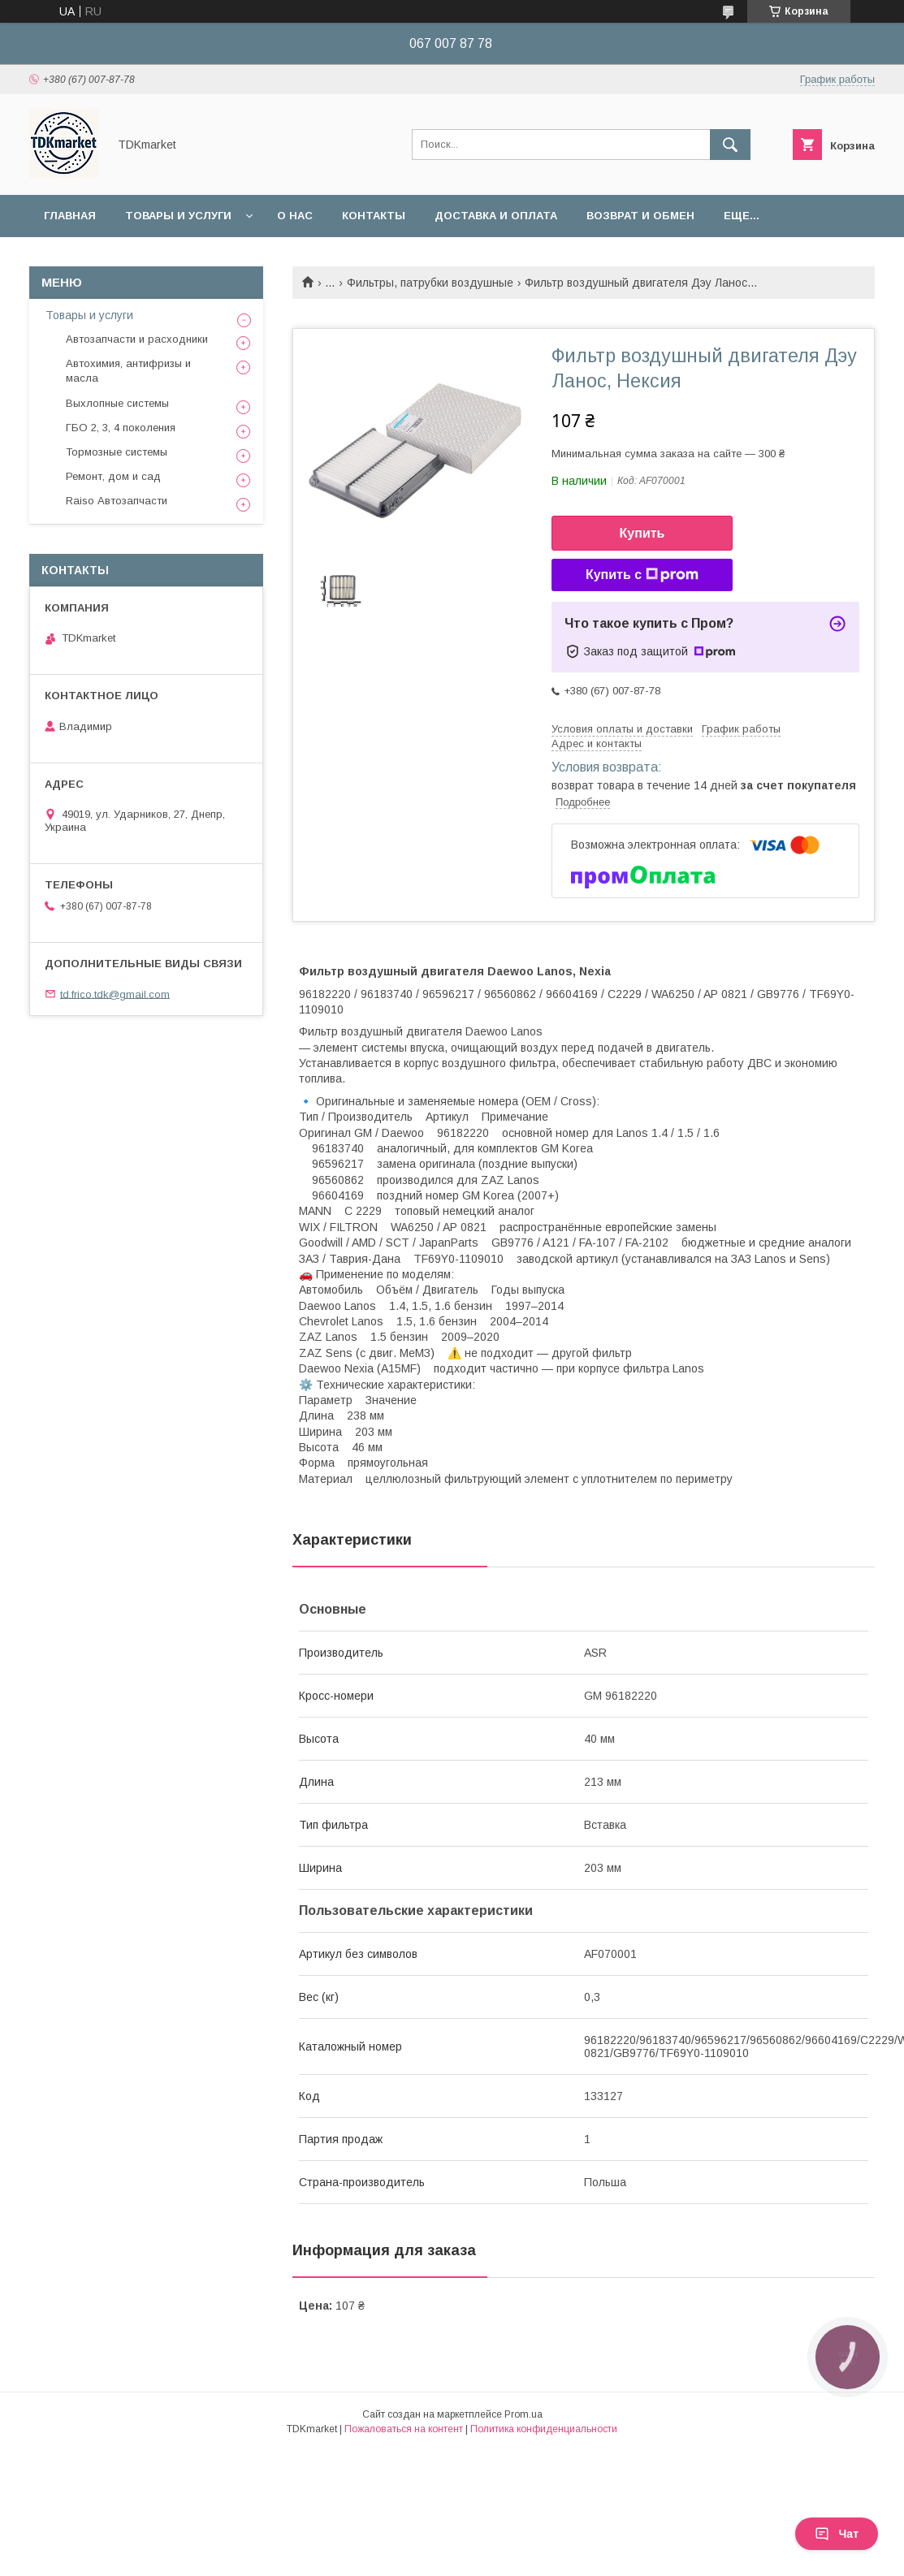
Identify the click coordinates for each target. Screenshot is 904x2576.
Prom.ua (523, 2414)
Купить (642, 533)
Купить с (642, 575)
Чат (837, 2533)
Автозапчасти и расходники (137, 339)
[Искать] (730, 144)
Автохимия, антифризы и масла (128, 370)
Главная (70, 216)
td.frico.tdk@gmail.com (115, 994)
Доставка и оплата (496, 216)
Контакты (373, 216)
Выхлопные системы (117, 403)
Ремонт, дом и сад (113, 476)
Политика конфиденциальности (543, 2429)
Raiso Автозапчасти (116, 501)
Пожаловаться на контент (403, 2429)
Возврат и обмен (640, 216)
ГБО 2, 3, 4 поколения (120, 427)
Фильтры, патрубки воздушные (430, 282)
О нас (295, 216)
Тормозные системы (116, 452)
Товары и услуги (178, 216)
